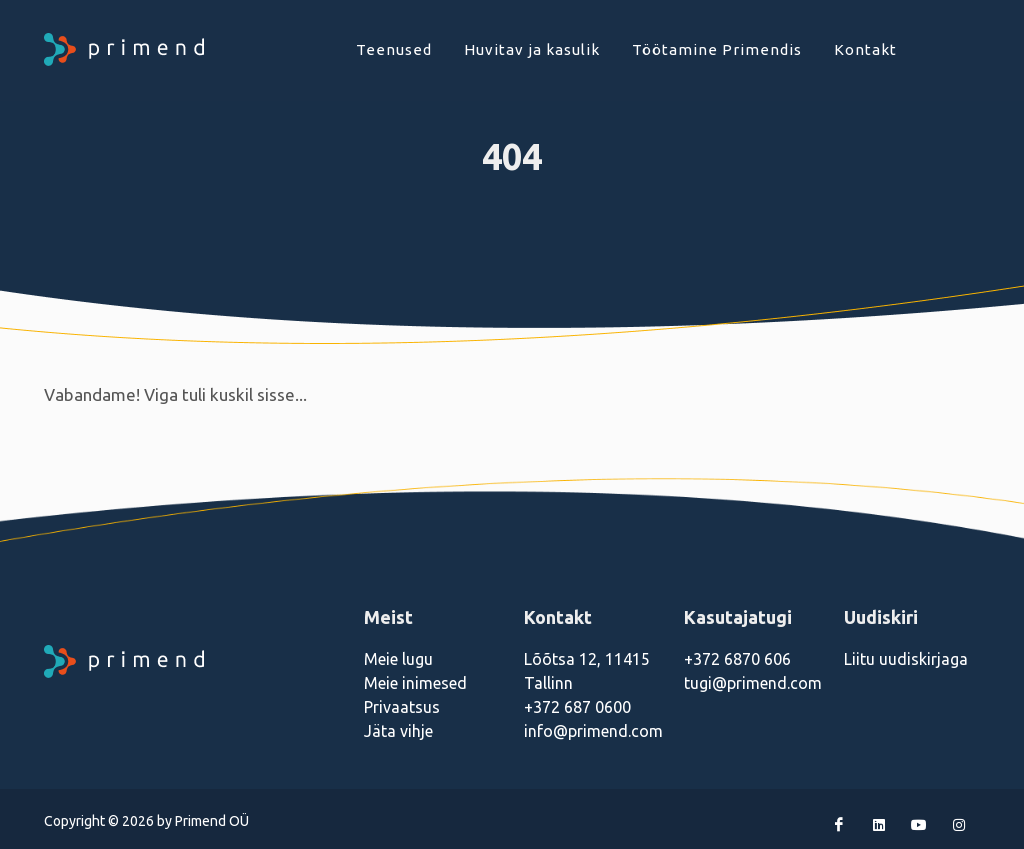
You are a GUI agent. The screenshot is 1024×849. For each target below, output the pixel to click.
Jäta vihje (398, 731)
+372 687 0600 (577, 707)
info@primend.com (593, 731)
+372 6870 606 (737, 659)
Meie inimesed (415, 683)
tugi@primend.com (753, 683)
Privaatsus (402, 707)
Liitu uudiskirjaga (906, 659)
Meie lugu (398, 659)
